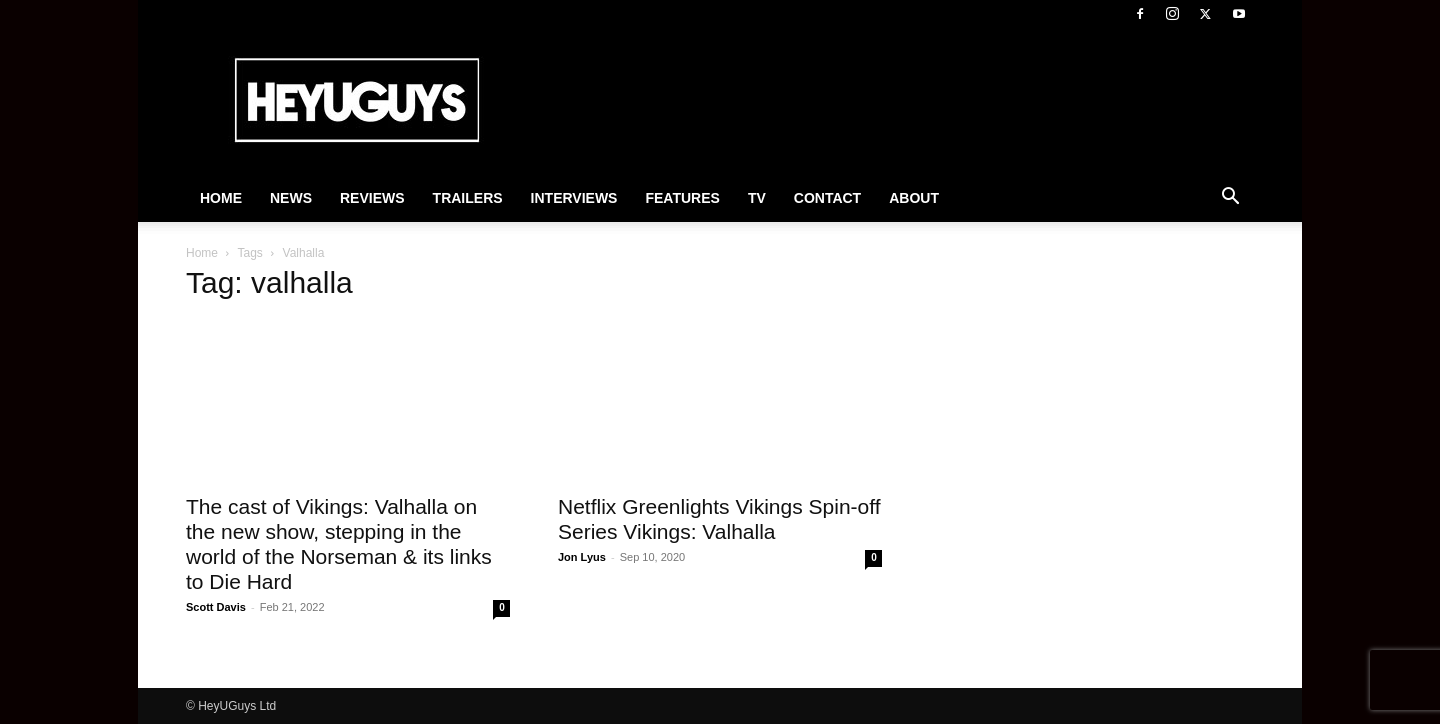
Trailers (468, 198)
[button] (1230, 199)
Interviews (574, 198)
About (914, 198)
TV (757, 198)
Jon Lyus (582, 557)
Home (221, 198)
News (291, 198)
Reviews (372, 198)
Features (682, 198)
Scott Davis (216, 607)
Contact (827, 198)
